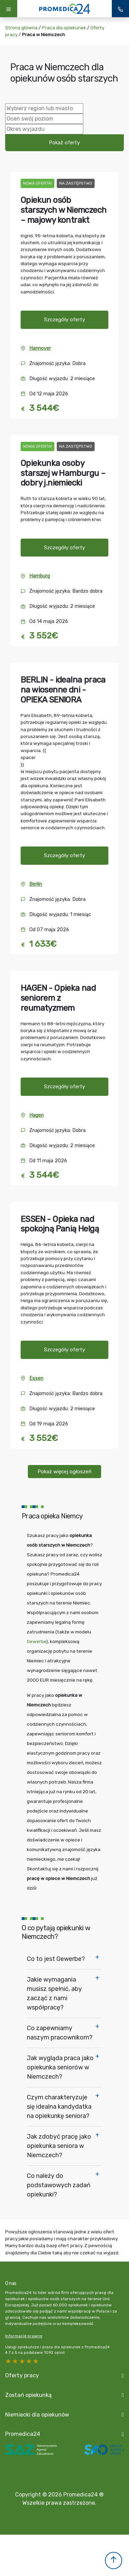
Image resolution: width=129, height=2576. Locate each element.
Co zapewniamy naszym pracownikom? (60, 2032)
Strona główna (21, 27)
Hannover (40, 348)
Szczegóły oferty (64, 319)
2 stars (29, 2361)
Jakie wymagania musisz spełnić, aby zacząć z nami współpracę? (54, 1993)
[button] (113, 2560)
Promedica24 (22, 2434)
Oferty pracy (22, 2375)
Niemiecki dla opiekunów (37, 2414)
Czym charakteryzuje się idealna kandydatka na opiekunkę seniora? (59, 2107)
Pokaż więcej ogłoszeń (64, 1471)
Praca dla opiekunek (64, 27)
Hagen (36, 1115)
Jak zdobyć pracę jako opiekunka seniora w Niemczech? (59, 2146)
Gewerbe (36, 1641)
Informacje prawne (23, 2336)
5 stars (8, 2361)
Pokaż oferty (64, 142)
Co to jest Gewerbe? (56, 1959)
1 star (36, 2361)
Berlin (35, 884)
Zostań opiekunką (28, 2395)
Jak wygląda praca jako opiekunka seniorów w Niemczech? (60, 2067)
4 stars (15, 2361)
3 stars (22, 2361)
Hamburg (39, 576)
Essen (36, 1378)
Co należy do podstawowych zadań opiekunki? (58, 2185)
